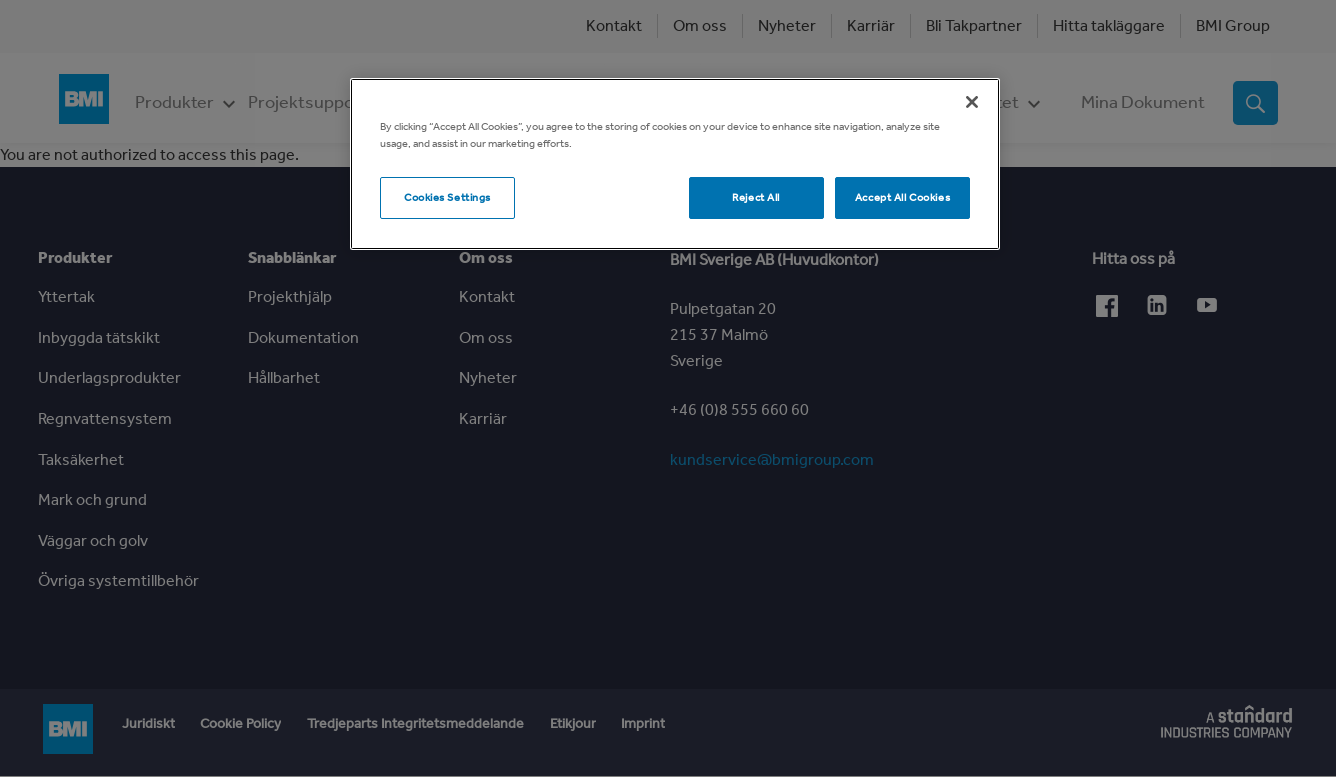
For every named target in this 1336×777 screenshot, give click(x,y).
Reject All (756, 197)
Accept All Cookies (902, 197)
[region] (675, 164)
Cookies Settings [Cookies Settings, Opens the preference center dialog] (447, 197)
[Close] (972, 102)
